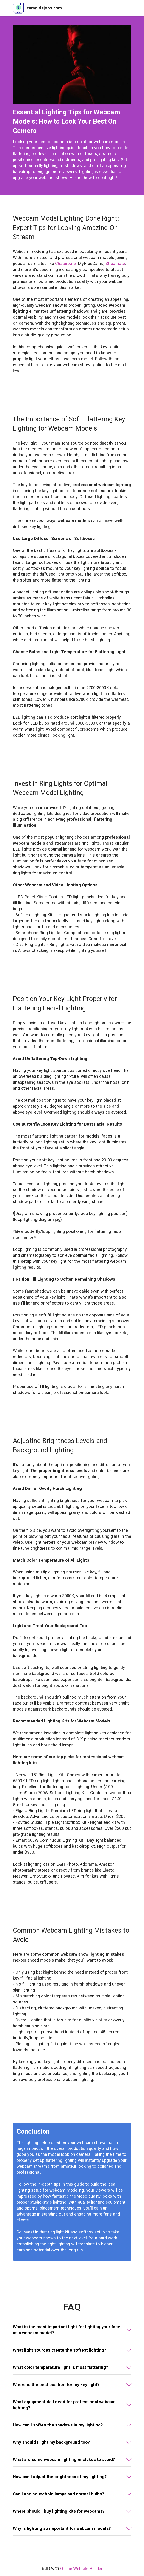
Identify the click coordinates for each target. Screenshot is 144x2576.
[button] (72, 2330)
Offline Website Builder (81, 2569)
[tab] (72, 2330)
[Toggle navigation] (127, 8)
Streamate (115, 263)
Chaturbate (65, 263)
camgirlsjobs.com (44, 8)
